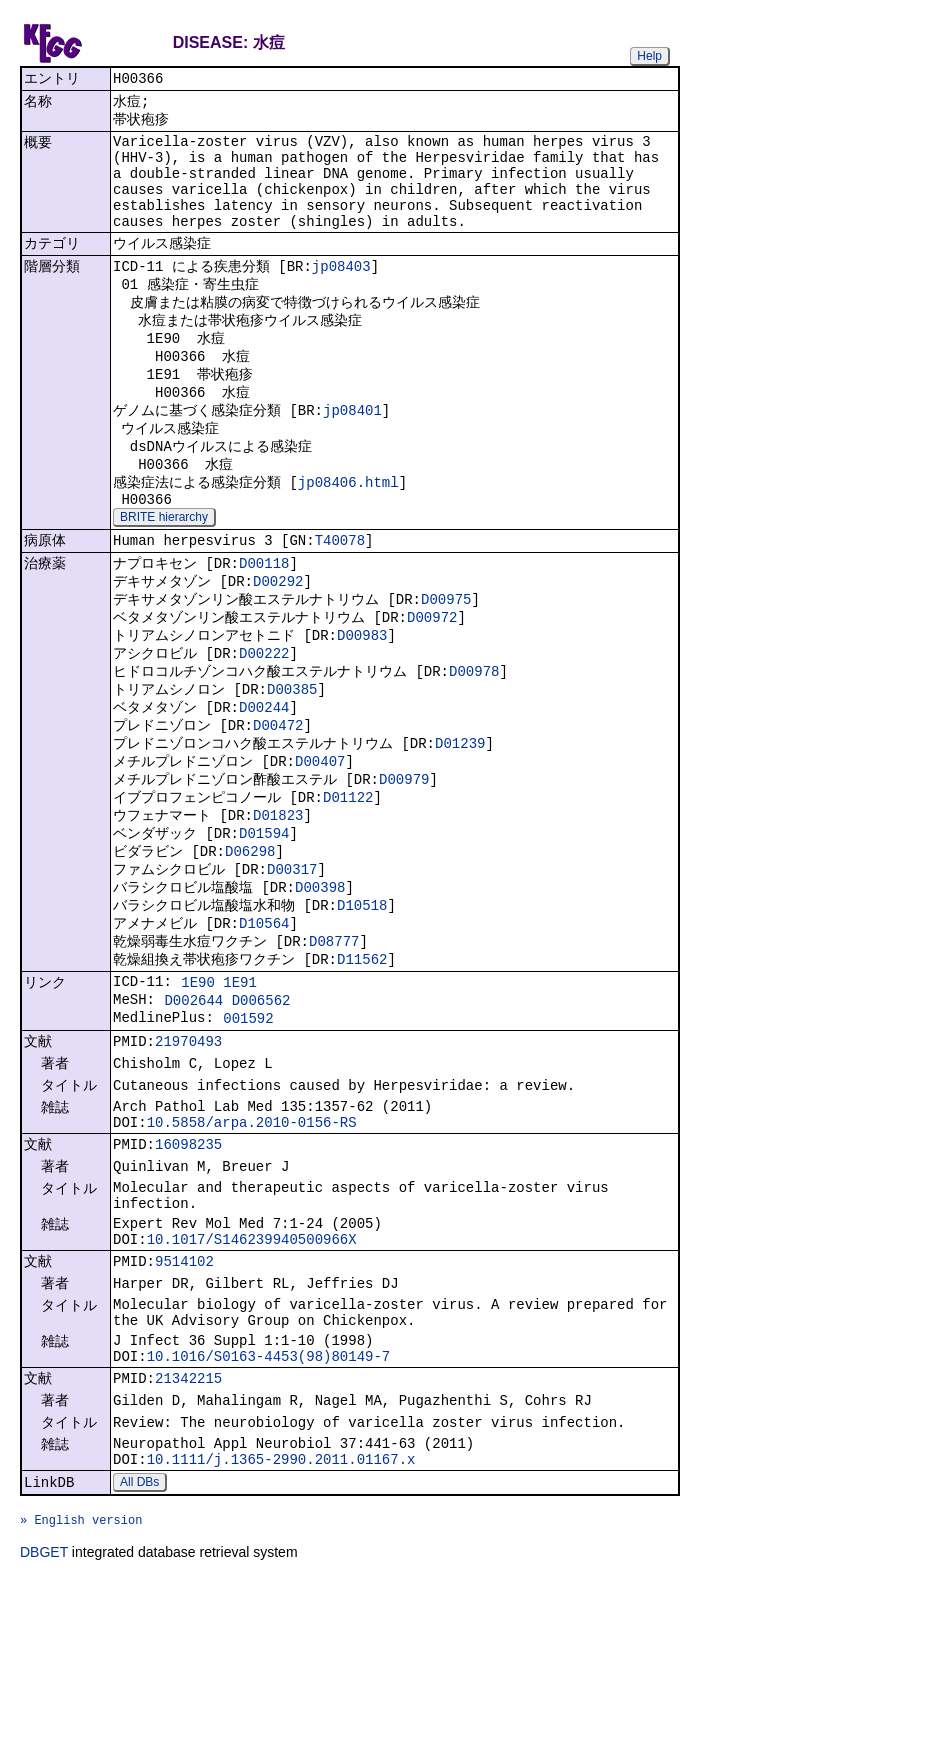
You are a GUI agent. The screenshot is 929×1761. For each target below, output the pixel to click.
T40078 (340, 599)
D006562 (261, 1110)
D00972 (432, 683)
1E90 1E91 (219, 1089)
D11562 (362, 1063)
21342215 (188, 1538)
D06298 (250, 943)
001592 (248, 1131)
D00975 (446, 663)
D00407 (320, 843)
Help (649, 56)
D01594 (264, 923)
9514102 (184, 1405)
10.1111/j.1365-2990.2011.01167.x (281, 1628)
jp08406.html (348, 533)
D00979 (404, 863)
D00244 (264, 783)
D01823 (278, 903)
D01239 (460, 823)
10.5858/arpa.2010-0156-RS (252, 1247)
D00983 (362, 703)
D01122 (348, 883)
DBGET (44, 1733)
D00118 (264, 623)
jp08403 (341, 293)
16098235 (188, 1272)
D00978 (474, 743)
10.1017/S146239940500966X (252, 1380)
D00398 (320, 983)
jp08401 (352, 453)
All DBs (139, 1654)
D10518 (362, 1003)
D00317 (292, 963)
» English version (81, 1697)
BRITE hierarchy (164, 574)
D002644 (193, 1110)
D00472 (278, 803)
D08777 (334, 1043)
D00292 (278, 643)
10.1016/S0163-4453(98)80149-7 (269, 1513)
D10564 (264, 1023)
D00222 (264, 723)
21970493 (188, 1157)
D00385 (292, 763)
